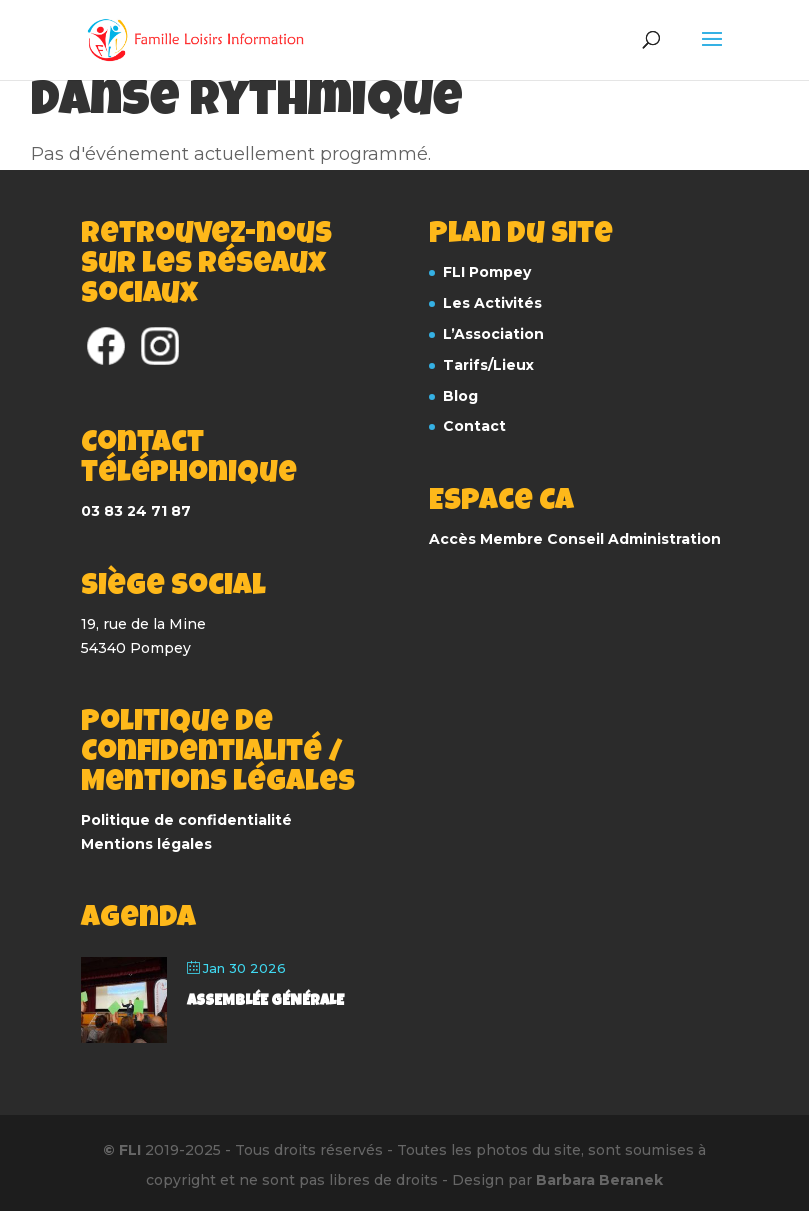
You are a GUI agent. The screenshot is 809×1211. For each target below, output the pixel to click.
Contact (474, 426)
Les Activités (492, 303)
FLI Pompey (487, 272)
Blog (460, 396)
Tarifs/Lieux (488, 365)
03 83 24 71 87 (136, 511)
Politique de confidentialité (186, 820)
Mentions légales (146, 844)
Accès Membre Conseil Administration (575, 539)
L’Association (493, 334)
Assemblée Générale (265, 1001)
